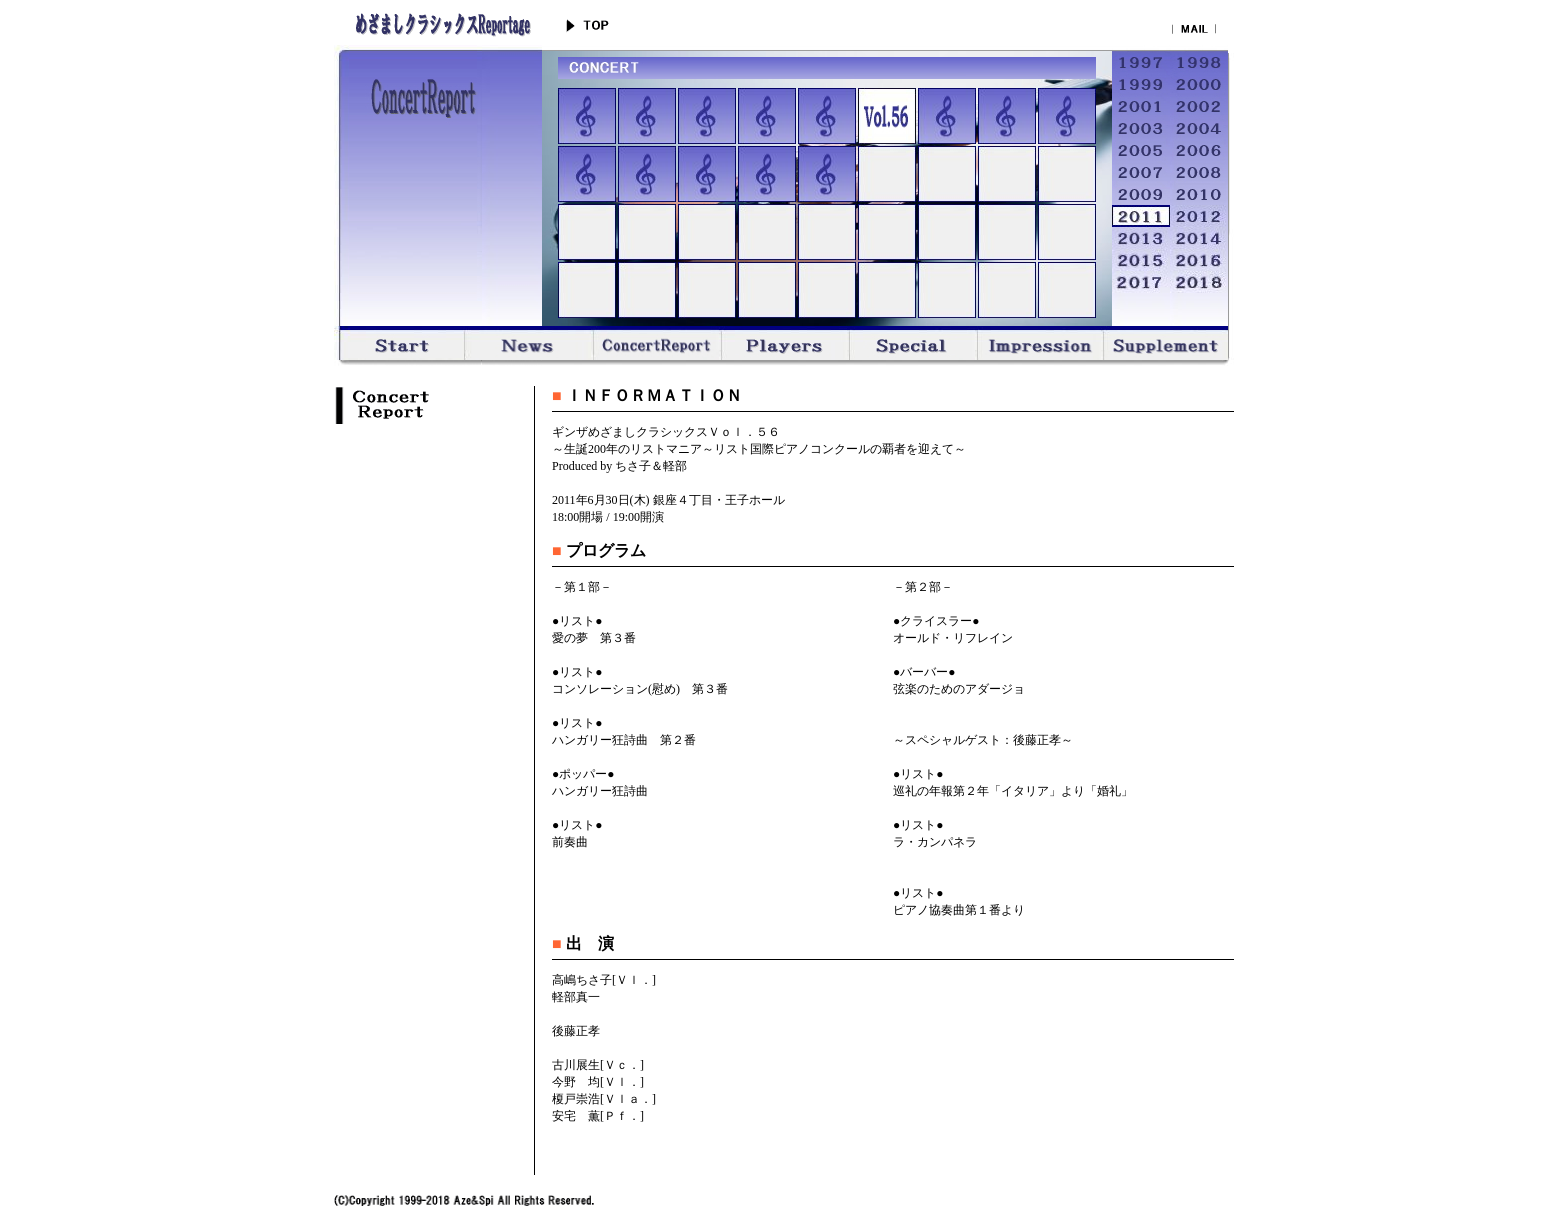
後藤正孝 (576, 1031)
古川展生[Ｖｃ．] (598, 1065)
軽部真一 (576, 997)
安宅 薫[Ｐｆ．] (598, 1116)
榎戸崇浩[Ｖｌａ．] (604, 1099)
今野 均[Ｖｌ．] (598, 1082)
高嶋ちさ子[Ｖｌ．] (604, 980)
